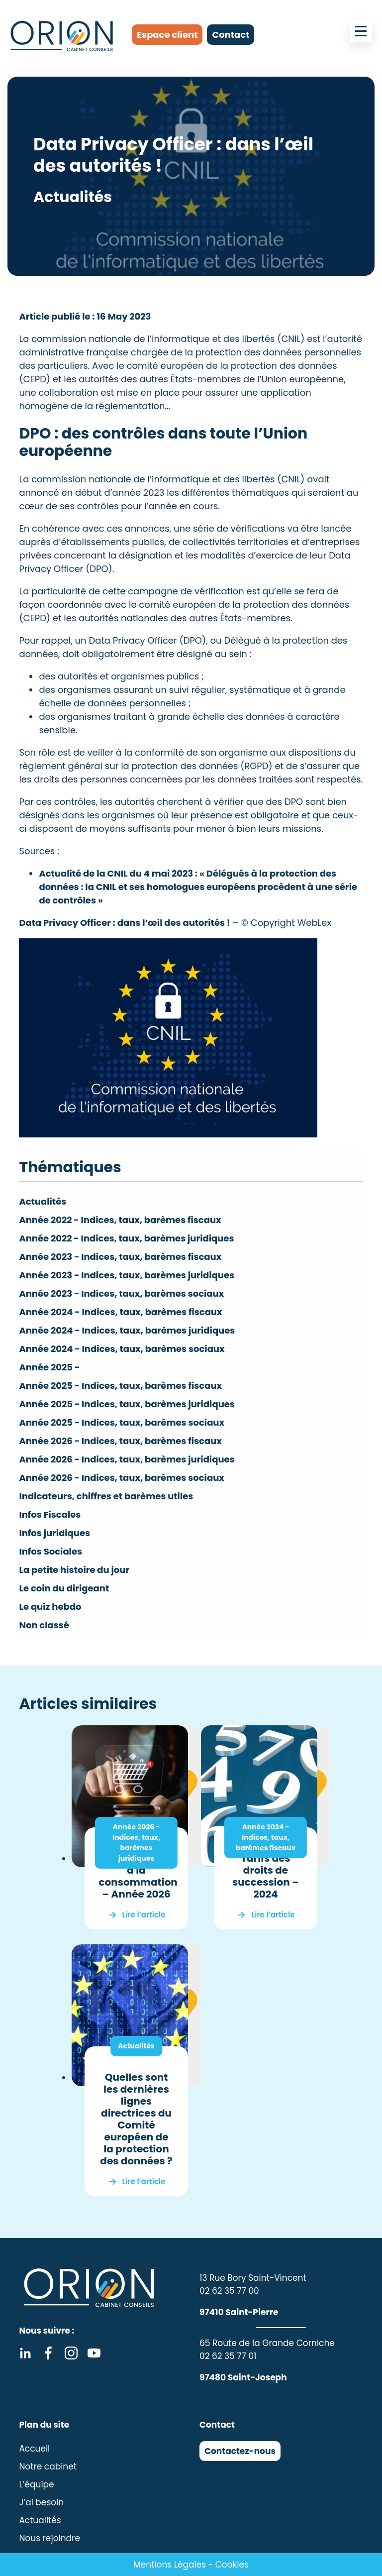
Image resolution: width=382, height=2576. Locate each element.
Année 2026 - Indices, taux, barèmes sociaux (121, 1477)
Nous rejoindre (49, 2538)
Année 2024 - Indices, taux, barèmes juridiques (127, 1330)
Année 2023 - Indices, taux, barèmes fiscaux (120, 1256)
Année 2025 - (49, 1367)
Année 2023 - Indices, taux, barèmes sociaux (121, 1293)
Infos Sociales (50, 1551)
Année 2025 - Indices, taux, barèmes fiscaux (120, 1385)
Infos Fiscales (50, 1514)
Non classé (44, 1625)
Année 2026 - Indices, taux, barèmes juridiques (126, 1459)
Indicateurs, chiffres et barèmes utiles (106, 1496)
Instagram (71, 2353)
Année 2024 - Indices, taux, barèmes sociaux (121, 1349)
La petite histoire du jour (74, 1570)
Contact (230, 34)
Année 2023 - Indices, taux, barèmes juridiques (126, 1275)
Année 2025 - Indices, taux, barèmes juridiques (127, 1404)
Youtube (94, 2353)
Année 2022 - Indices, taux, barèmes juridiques (126, 1238)
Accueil (34, 2449)
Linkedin (25, 2353)
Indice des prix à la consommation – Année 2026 (137, 1876)
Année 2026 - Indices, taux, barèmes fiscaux (120, 1441)
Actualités (42, 1201)
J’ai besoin (41, 2502)
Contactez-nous (240, 2451)
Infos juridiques (54, 1533)
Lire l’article (144, 1914)
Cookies (232, 2565)
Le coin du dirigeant (64, 1588)
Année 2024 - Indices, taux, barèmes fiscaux (120, 1312)
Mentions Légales (169, 2565)
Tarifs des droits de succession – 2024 (265, 1876)
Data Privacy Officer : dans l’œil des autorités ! (124, 922)
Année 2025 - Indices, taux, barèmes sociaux (121, 1422)
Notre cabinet (48, 2466)
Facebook (48, 2353)
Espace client (167, 34)
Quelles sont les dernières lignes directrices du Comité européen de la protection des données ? (136, 2119)
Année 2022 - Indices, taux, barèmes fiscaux (120, 1220)
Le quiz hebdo (50, 1606)
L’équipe (36, 2484)
